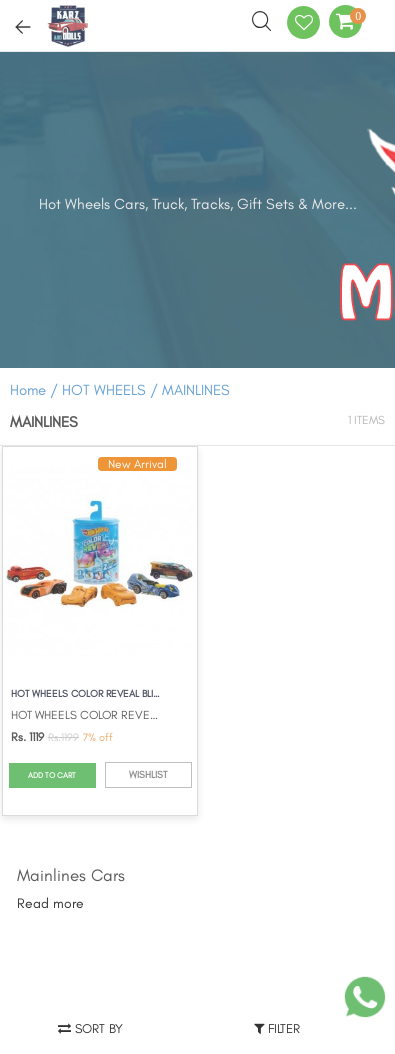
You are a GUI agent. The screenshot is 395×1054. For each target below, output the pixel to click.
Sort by (90, 1028)
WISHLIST (148, 774)
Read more (50, 903)
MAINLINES (196, 390)
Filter (277, 1028)
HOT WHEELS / (112, 390)
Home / (34, 390)
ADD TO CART (52, 775)
